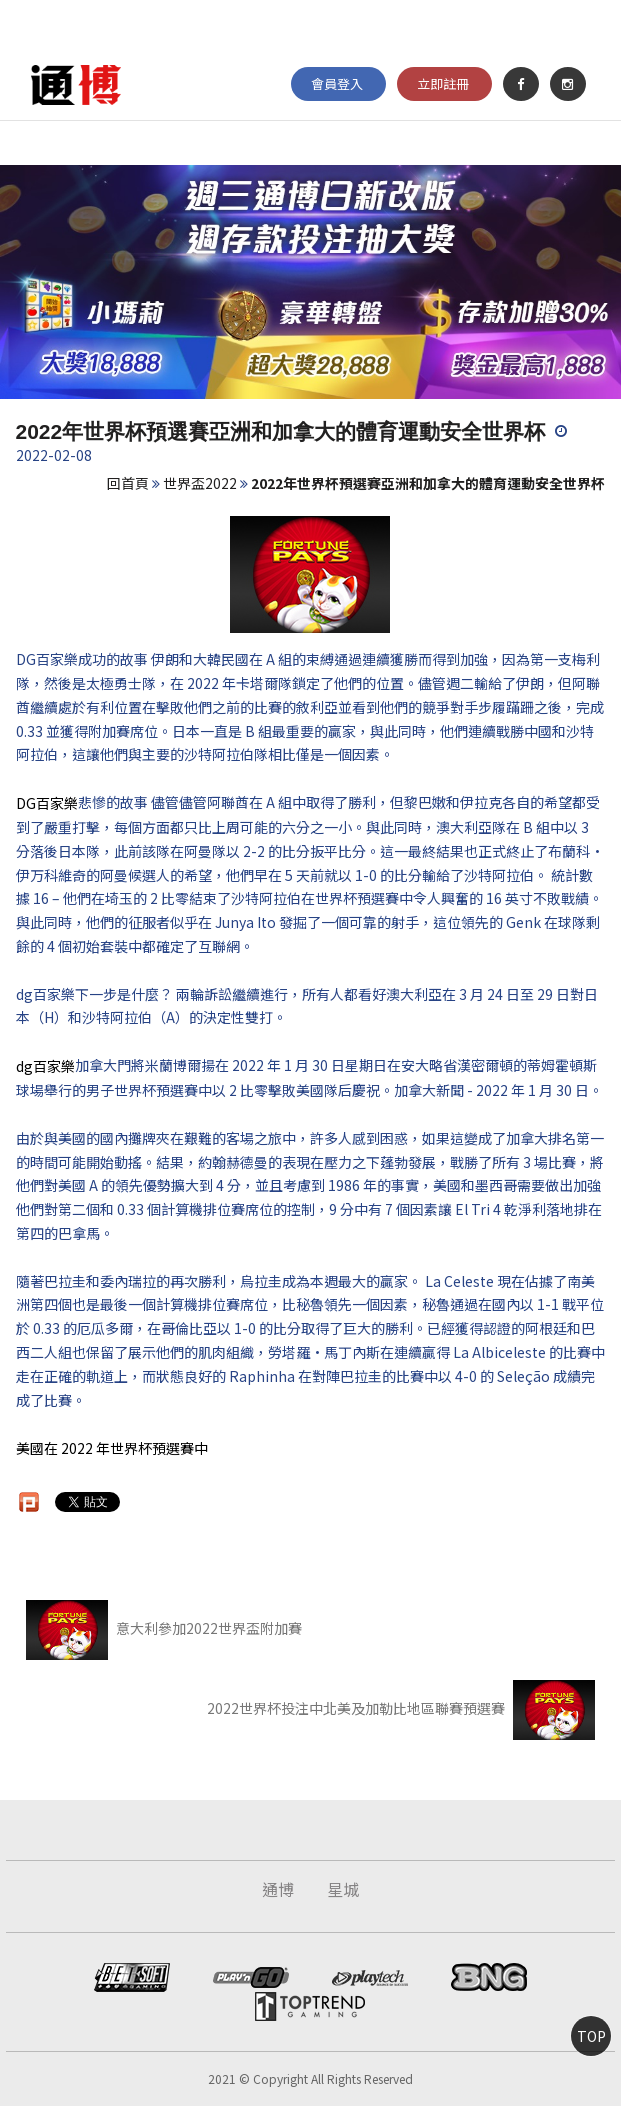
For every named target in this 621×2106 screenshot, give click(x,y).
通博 (278, 1889)
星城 (343, 1889)
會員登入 (337, 83)
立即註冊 (443, 83)
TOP (591, 2036)
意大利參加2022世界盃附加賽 (164, 1628)
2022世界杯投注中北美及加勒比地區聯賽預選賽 (401, 1708)
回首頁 (128, 483)
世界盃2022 (200, 483)
